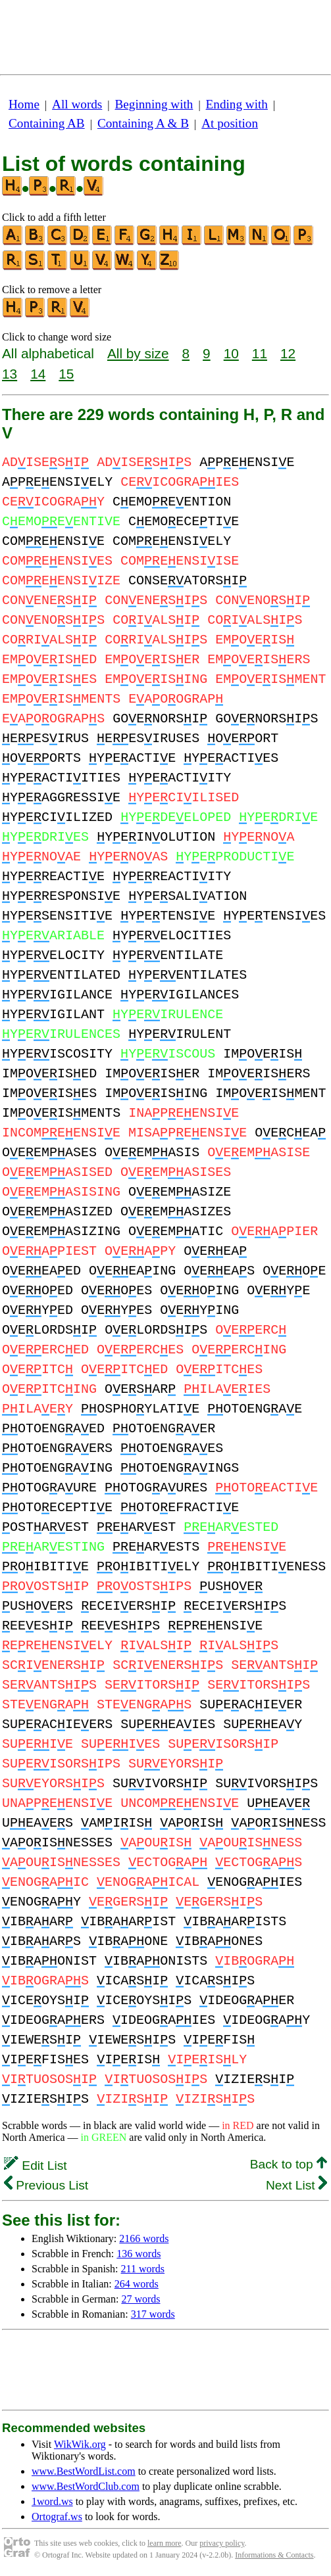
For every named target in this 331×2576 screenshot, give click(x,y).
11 (259, 353)
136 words (138, 2253)
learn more (164, 2543)
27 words (140, 2299)
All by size (138, 353)
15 (66, 373)
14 (37, 373)
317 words (153, 2314)
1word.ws (52, 2501)
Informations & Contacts (274, 2555)
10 (231, 353)
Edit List (35, 2165)
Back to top (288, 2164)
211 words (143, 2268)
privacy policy (221, 2543)
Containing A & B (143, 123)
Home (24, 104)
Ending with (237, 104)
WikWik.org (80, 2444)
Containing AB (47, 123)
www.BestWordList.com (84, 2471)
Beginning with (154, 104)
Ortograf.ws (57, 2516)
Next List (296, 2185)
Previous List (46, 2185)
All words (77, 104)
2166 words (143, 2238)
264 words (137, 2283)
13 (9, 373)
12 (287, 353)
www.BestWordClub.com (86, 2486)
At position (229, 123)
